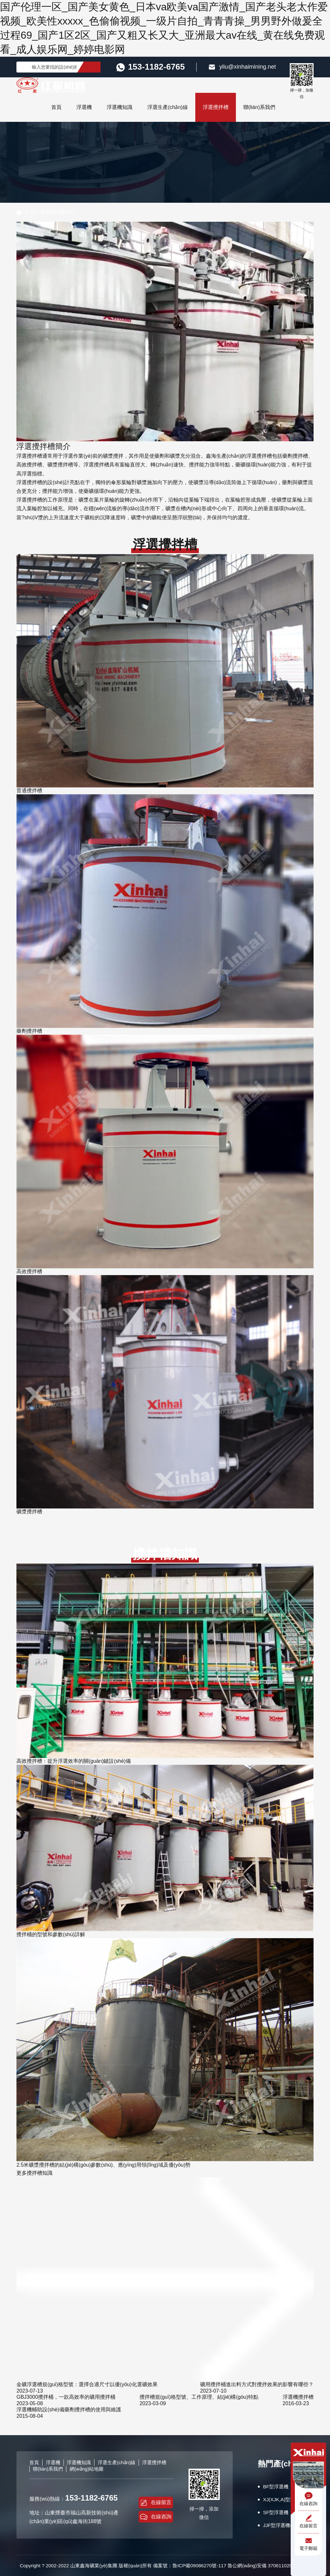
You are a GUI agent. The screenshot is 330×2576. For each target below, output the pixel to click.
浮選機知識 (119, 107)
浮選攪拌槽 (215, 107)
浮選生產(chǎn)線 (167, 107)
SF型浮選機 (275, 2512)
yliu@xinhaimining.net (242, 67)
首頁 (56, 107)
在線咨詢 (155, 2517)
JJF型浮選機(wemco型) (288, 2525)
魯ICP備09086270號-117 (199, 2565)
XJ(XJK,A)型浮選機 (284, 2499)
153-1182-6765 (91, 2497)
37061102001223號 (289, 2565)
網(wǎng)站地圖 (87, 2469)
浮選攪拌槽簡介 (57, 212)
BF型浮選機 (275, 2486)
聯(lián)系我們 (259, 107)
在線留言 (155, 2503)
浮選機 (84, 107)
